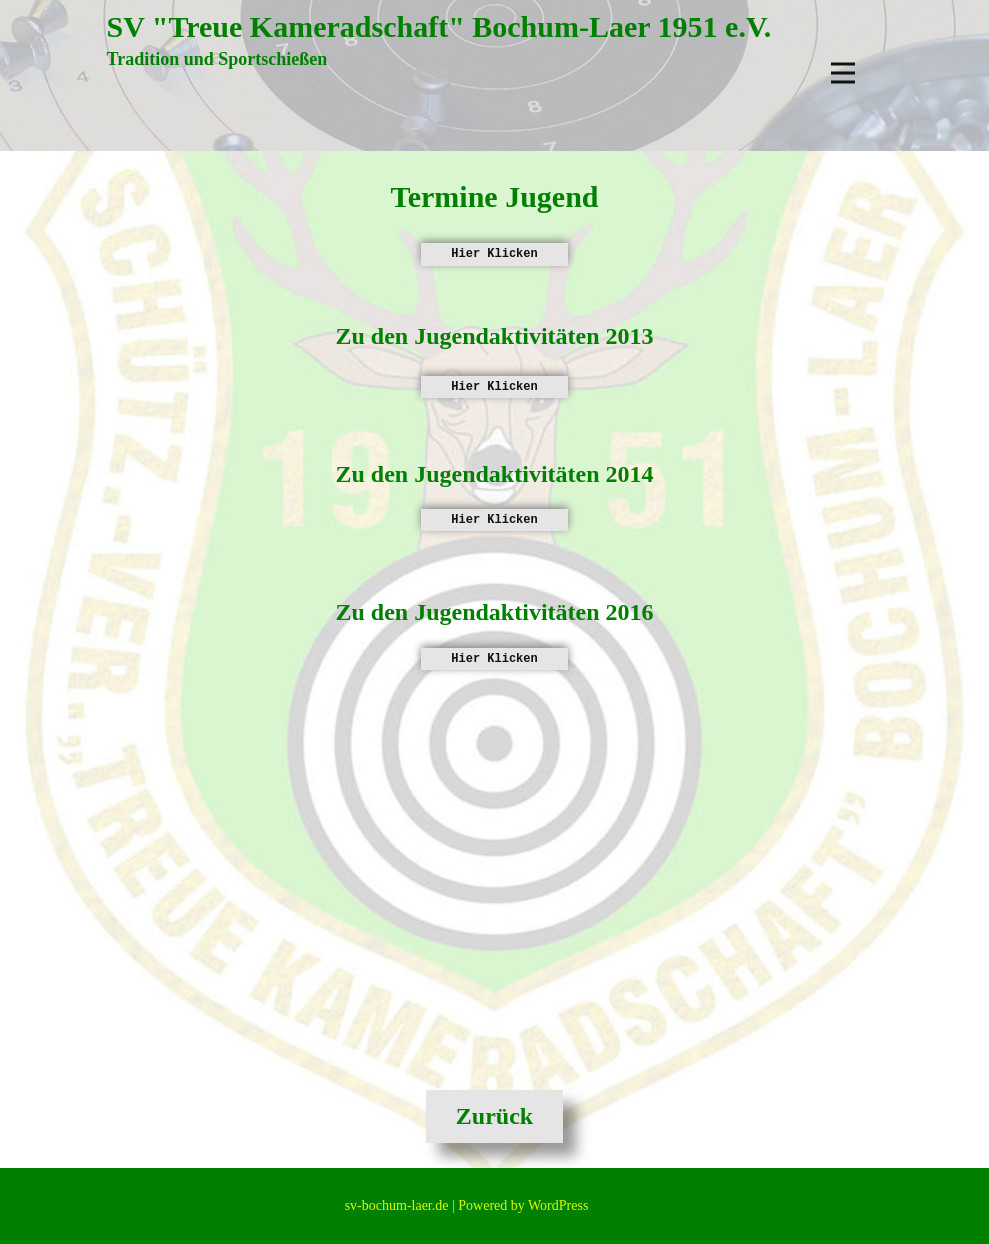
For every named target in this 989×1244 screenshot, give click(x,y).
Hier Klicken (494, 254)
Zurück (494, 1116)
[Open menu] (843, 73)
